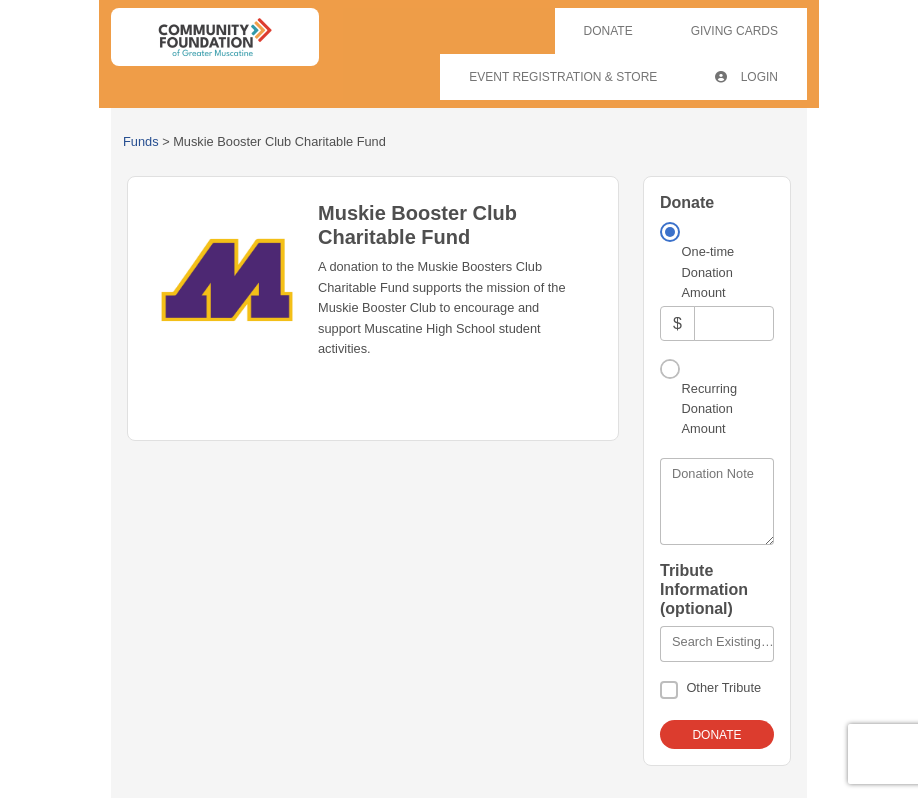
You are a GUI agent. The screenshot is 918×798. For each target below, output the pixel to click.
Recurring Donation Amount (709, 409)
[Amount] (734, 323)
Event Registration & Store (563, 77)
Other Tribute (723, 687)
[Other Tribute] (669, 690)
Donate (608, 31)
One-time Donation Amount (708, 272)
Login (746, 77)
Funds (141, 141)
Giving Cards (734, 31)
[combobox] (717, 644)
